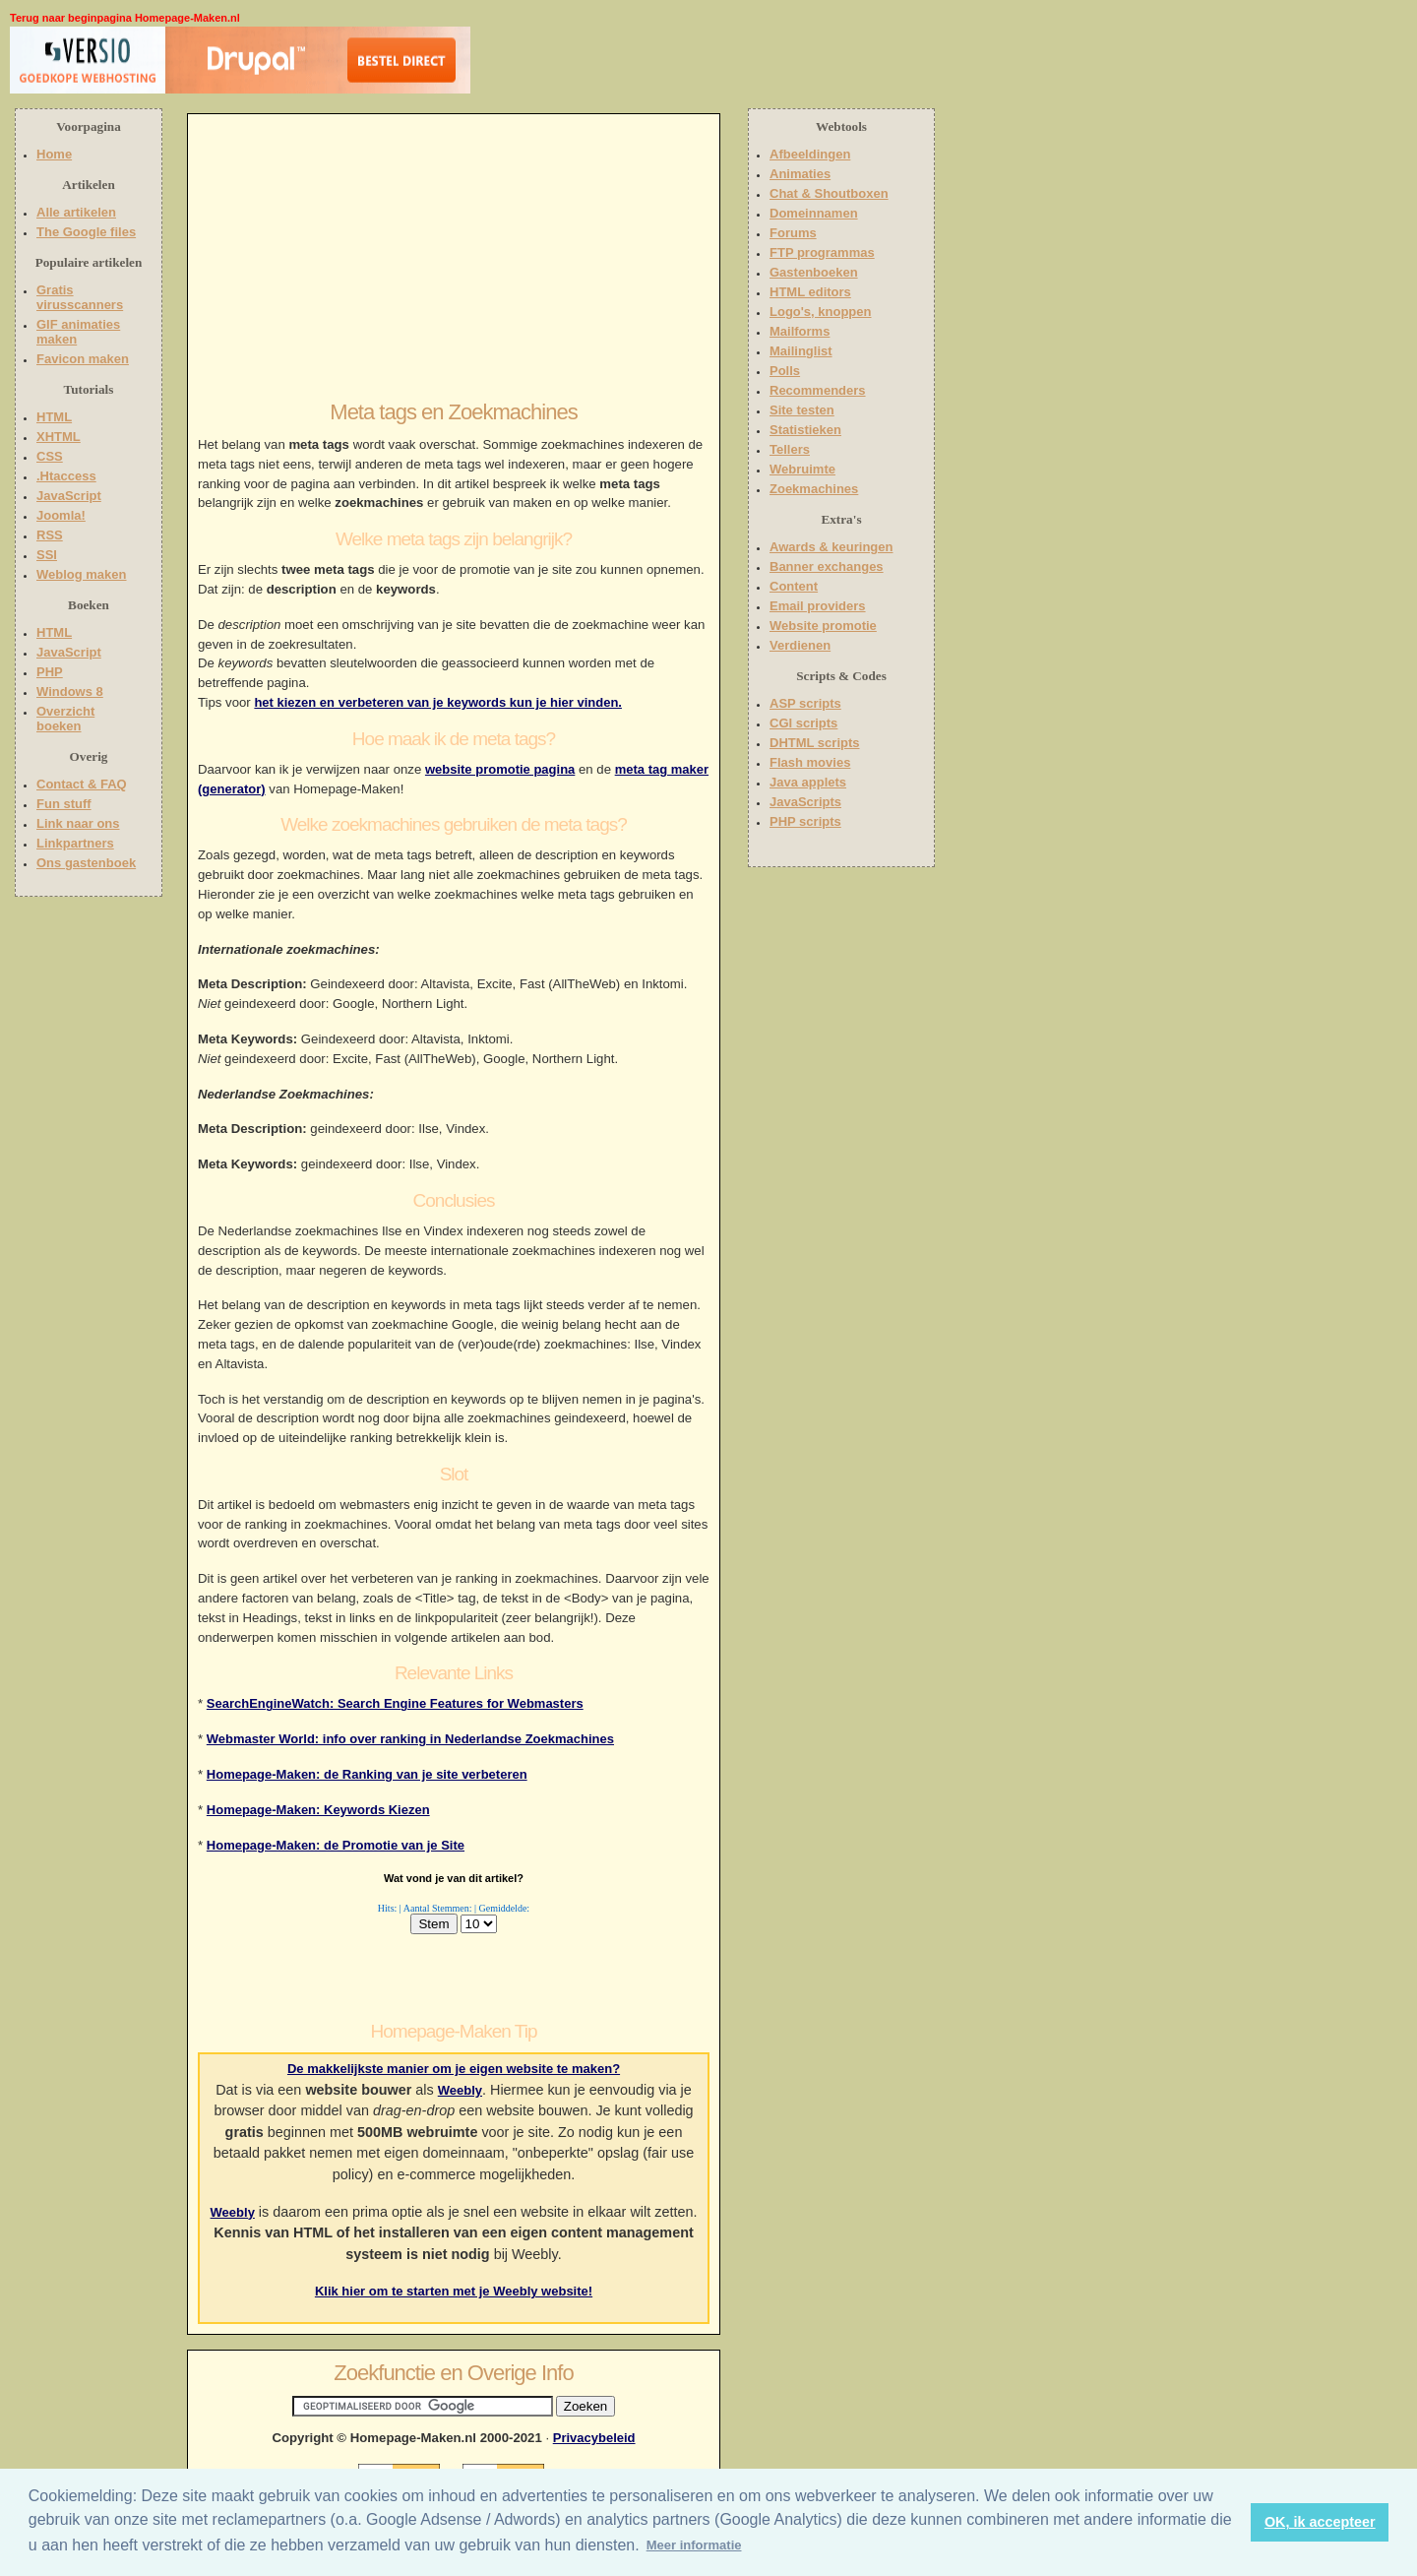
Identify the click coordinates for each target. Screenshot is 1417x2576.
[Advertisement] (597, 64)
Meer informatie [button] (694, 2545)
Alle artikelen (76, 212)
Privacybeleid (594, 2437)
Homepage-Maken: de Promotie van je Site (335, 1845)
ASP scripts (805, 703)
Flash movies (810, 762)
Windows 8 (69, 691)
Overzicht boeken (65, 718)
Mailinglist (801, 351)
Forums (793, 232)
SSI (46, 554)
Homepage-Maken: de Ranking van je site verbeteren (367, 1774)
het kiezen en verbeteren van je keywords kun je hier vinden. (438, 702)
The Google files (86, 231)
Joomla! (61, 515)
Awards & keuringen (831, 546)
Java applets (808, 782)
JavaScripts (805, 801)
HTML (54, 416)
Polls (785, 370)
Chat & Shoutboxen (829, 193)
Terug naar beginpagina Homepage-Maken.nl (125, 18)
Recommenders (818, 390)
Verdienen (800, 645)
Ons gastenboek (86, 862)
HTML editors (810, 291)
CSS (49, 456)
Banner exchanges (827, 566)
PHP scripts (805, 821)
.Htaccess (66, 476)
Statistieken (805, 429)
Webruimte (802, 469)
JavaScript (68, 495)
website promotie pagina (500, 769)
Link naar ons (78, 823)
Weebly (460, 2090)
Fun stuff (64, 803)
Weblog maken (81, 574)
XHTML (58, 436)
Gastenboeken (814, 272)
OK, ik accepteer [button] (1320, 2522)
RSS (49, 535)
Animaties (800, 173)
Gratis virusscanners (79, 297)
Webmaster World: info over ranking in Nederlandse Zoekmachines (410, 1738)
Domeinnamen (814, 213)
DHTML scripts (815, 742)
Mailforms (800, 331)
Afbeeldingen (810, 154)
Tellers (790, 449)
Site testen (802, 410)
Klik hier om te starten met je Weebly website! (453, 2291)
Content (794, 586)
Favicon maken (82, 358)
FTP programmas (822, 252)
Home (54, 154)
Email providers (818, 605)
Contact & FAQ (81, 784)
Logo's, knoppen (820, 311)
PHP (49, 671)
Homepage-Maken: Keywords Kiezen (318, 1809)
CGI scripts (803, 723)
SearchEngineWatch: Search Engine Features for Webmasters (395, 1703)
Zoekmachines (814, 488)
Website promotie (823, 625)
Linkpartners (75, 843)
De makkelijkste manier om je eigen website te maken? (453, 2068)
